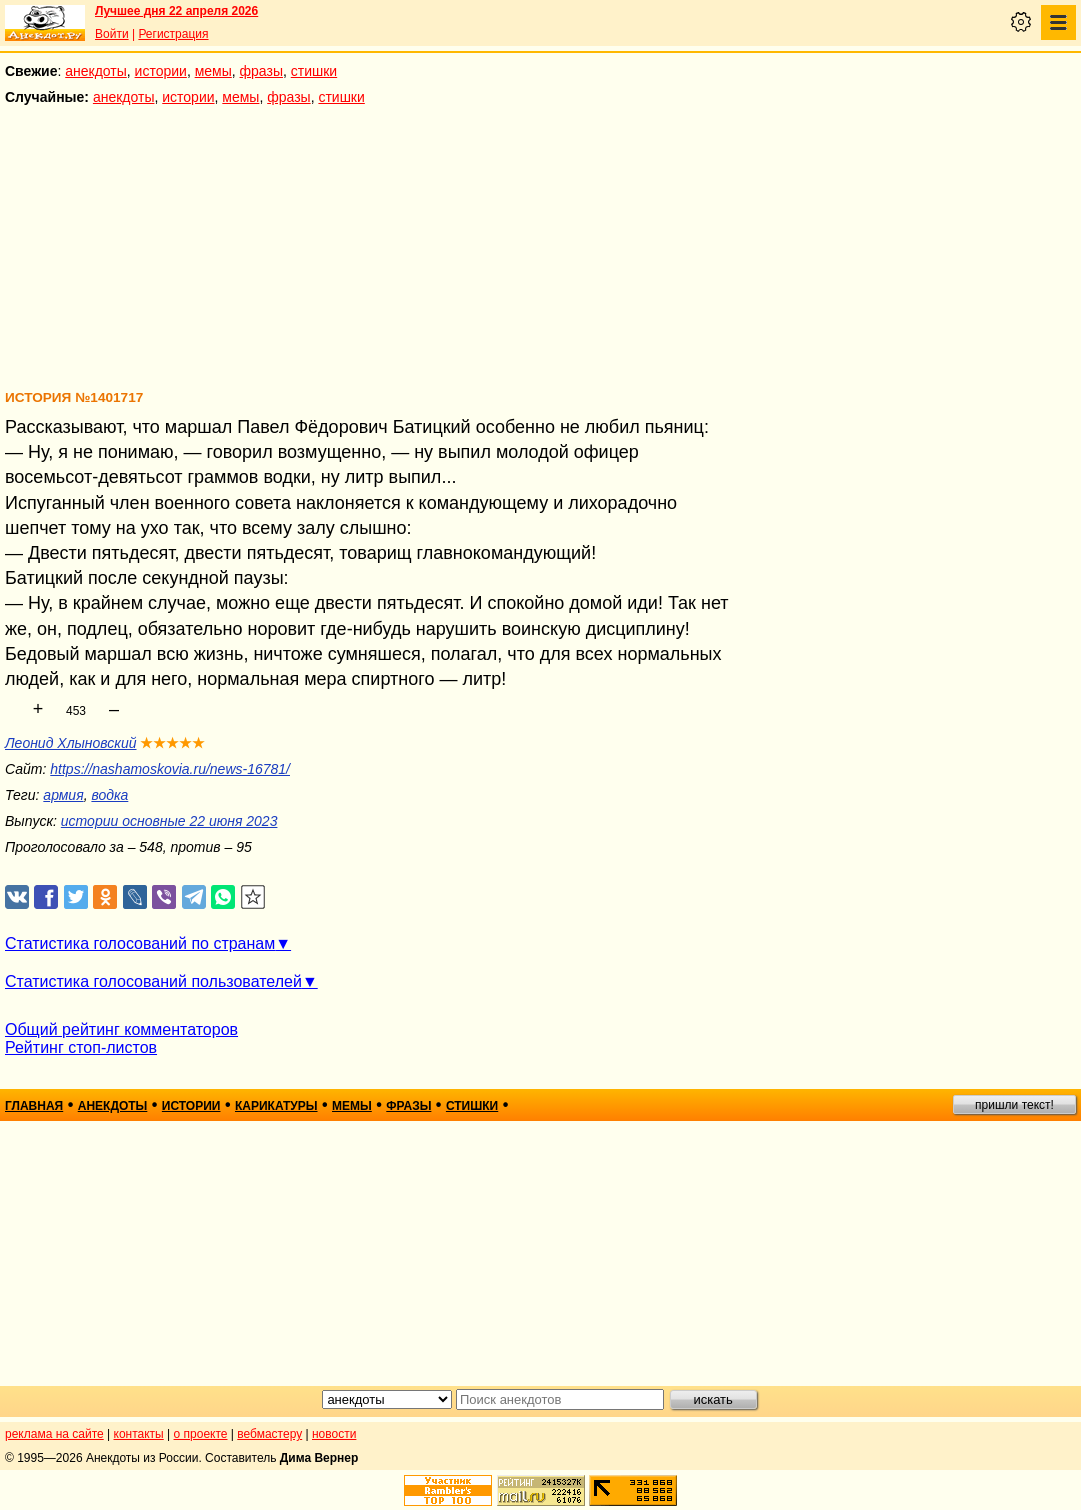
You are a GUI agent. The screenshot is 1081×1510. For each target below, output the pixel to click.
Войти (112, 34)
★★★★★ (172, 743)
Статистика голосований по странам (140, 943)
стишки (314, 71)
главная (34, 1106)
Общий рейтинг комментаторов (121, 1029)
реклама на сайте (54, 1434)
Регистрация (173, 34)
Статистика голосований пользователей (153, 981)
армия (63, 795)
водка (109, 795)
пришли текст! (1014, 1105)
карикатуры (276, 1106)
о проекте (201, 1434)
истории (161, 71)
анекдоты (96, 71)
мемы (213, 71)
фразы (261, 71)
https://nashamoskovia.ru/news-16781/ (170, 769)
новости (334, 1434)
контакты (139, 1434)
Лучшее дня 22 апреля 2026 (176, 11)
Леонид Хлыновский (71, 743)
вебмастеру (269, 1434)
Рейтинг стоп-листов (81, 1047)
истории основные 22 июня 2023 (169, 821)
